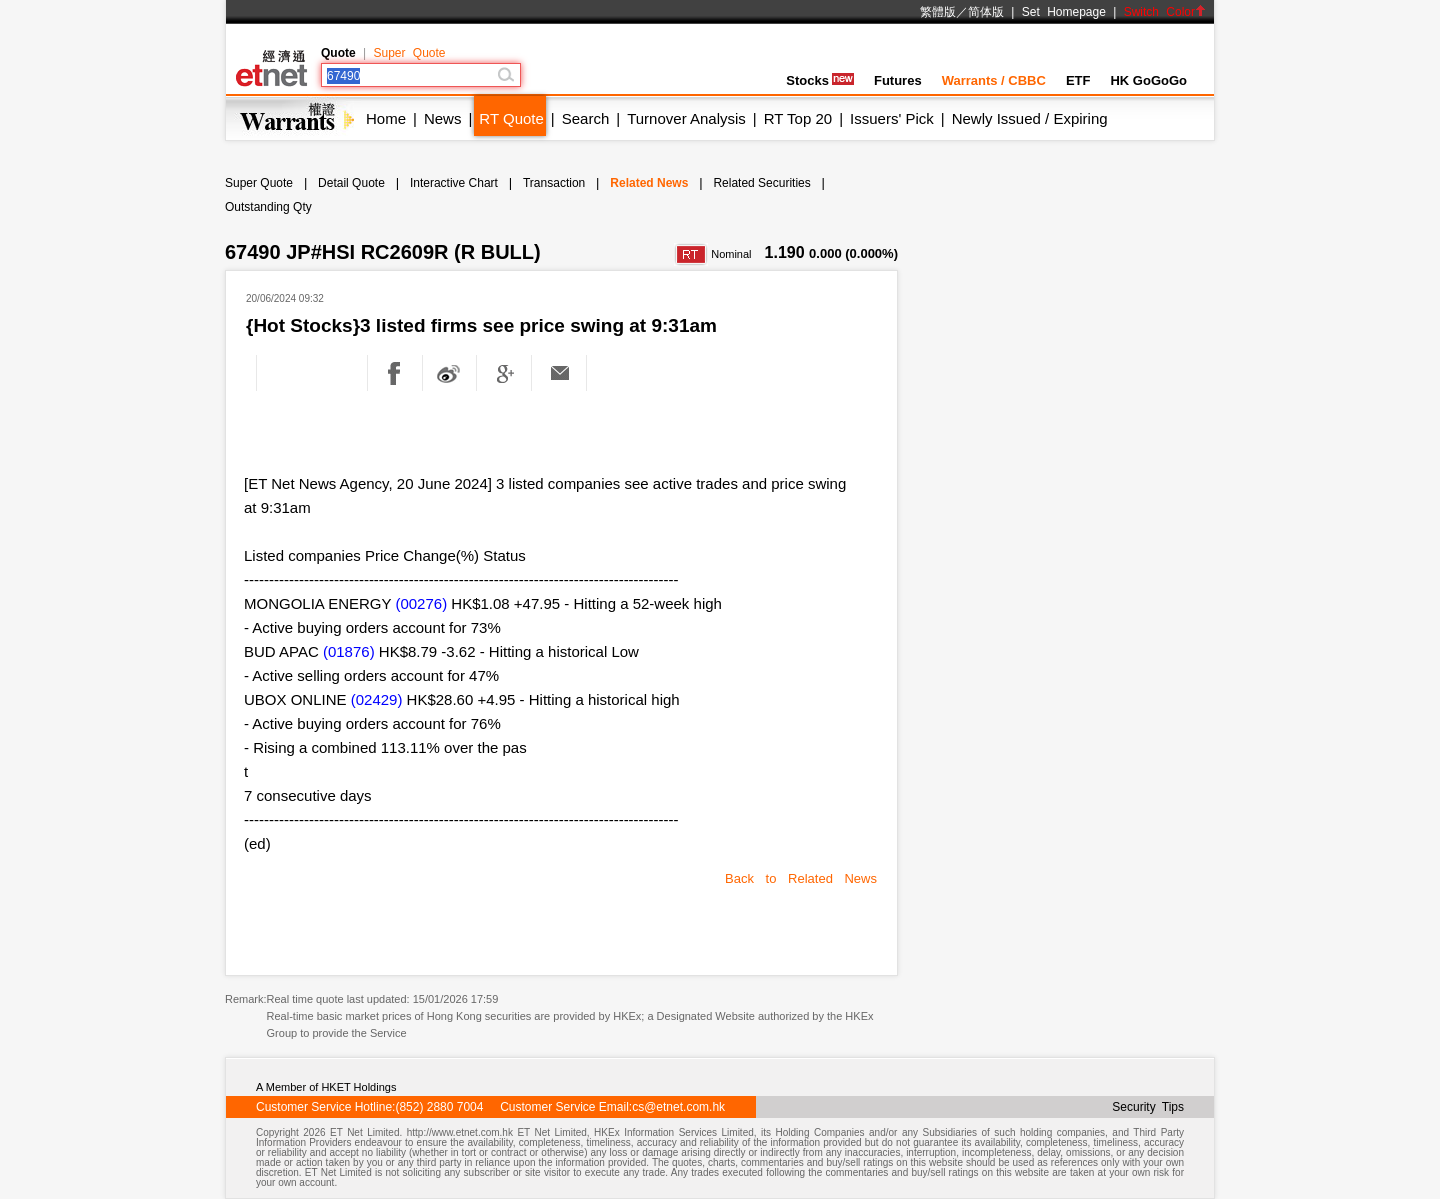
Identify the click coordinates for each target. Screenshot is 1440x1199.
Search (586, 118)
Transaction (554, 183)
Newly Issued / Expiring (1030, 118)
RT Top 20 (798, 118)
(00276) (421, 603)
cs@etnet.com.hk (678, 1107)
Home (386, 118)
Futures (898, 80)
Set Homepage (1064, 12)
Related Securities (761, 183)
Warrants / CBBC (994, 80)
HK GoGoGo (1148, 80)
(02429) (377, 699)
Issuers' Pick (892, 118)
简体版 (986, 12)
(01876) (349, 651)
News (443, 118)
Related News (649, 183)
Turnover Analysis (686, 118)
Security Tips (1148, 1107)
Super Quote (409, 53)
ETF (1078, 80)
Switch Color (1165, 12)
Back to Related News (801, 878)
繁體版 (938, 12)
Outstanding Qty (268, 207)
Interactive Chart (454, 183)
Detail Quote (351, 183)
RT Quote (511, 118)
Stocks (820, 80)
